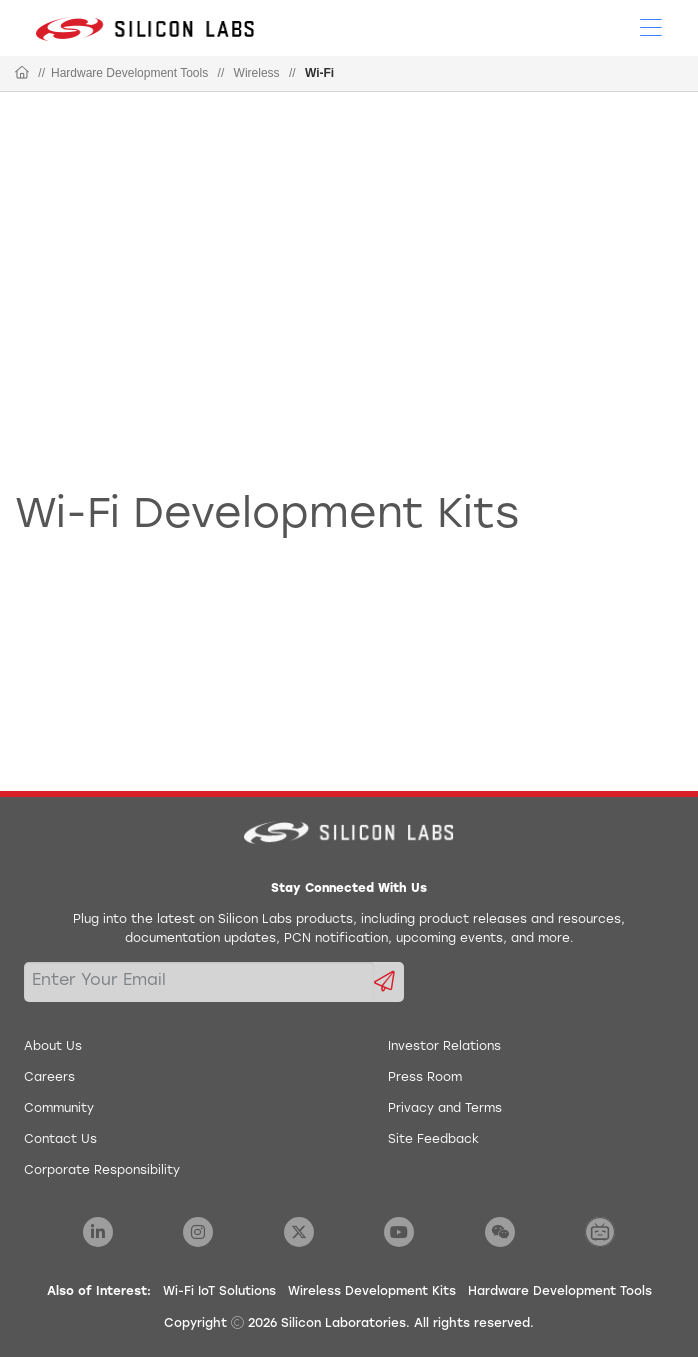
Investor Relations (444, 1047)
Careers (49, 1078)
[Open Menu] (651, 26)
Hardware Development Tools (129, 73)
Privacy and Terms (445, 1109)
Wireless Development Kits (372, 1292)
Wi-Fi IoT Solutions (219, 1292)
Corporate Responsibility (102, 1171)
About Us (53, 1047)
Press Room (425, 1078)
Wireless (257, 73)
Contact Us (60, 1140)
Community (59, 1109)
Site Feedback (433, 1140)
